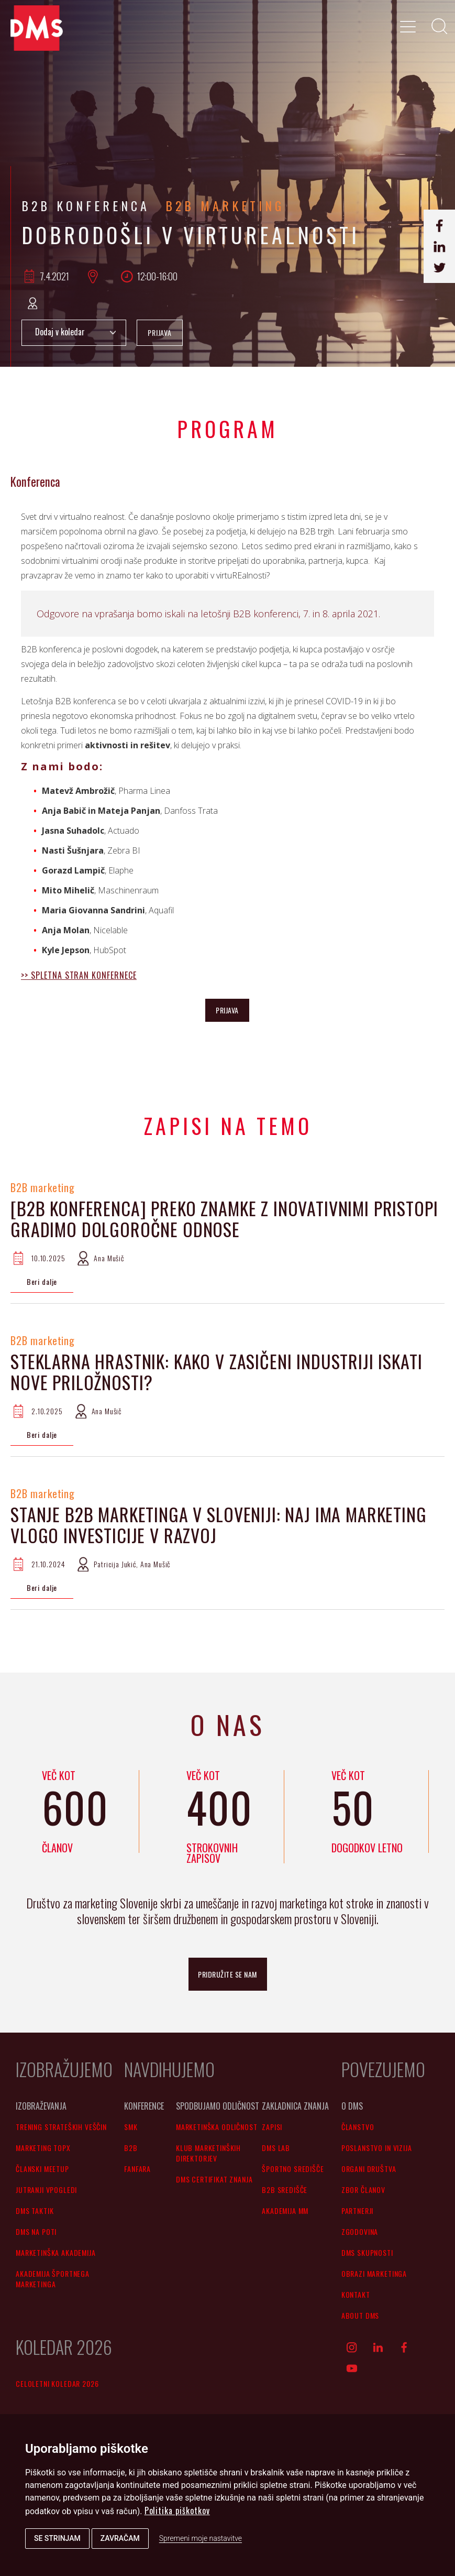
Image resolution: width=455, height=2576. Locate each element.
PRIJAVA (160, 332)
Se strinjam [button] (57, 2538)
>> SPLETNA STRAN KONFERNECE (79, 975)
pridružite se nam (227, 1974)
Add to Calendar (73, 333)
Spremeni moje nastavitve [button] (200, 2538)
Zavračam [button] (120, 2538)
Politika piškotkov (177, 2510)
